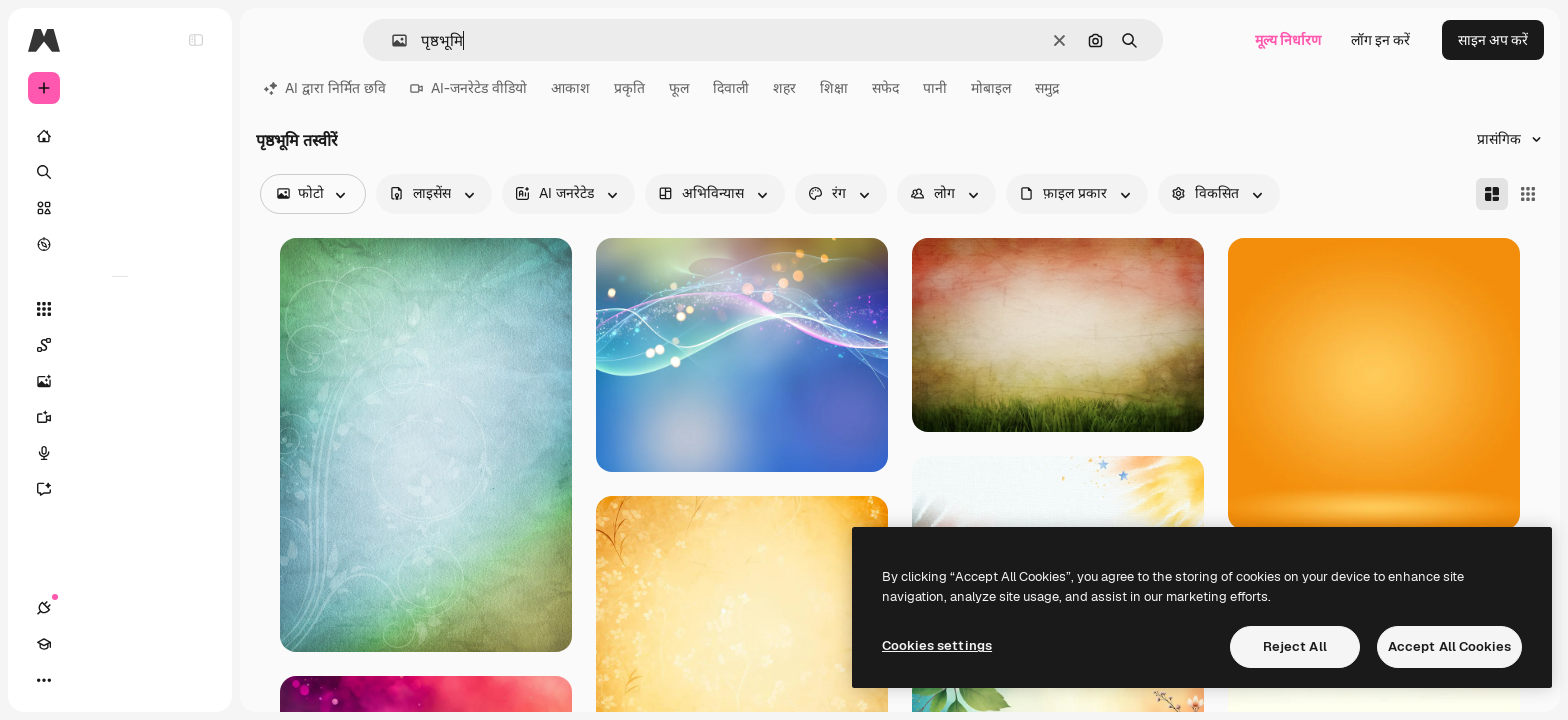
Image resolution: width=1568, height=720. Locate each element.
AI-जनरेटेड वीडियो (468, 88)
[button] (391, 40)
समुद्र (1047, 88)
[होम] (120, 136)
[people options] (946, 194)
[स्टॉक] (120, 208)
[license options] (434, 194)
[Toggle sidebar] (196, 40)
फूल (679, 88)
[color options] (841, 194)
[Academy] (80, 680)
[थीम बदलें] (116, 680)
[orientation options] (715, 194)
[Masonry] (1492, 194)
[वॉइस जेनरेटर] (120, 453)
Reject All (1295, 646)
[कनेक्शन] (44, 680)
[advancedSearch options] (1219, 194)
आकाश (570, 88)
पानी (935, 88)
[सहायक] (120, 489)
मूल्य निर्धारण (1288, 40)
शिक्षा (834, 88)
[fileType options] (1077, 194)
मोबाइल (991, 88)
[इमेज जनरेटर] (120, 381)
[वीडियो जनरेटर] (120, 417)
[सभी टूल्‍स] (120, 309)
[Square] (1528, 194)
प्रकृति (629, 88)
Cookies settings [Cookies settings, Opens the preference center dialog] (937, 645)
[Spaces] (120, 345)
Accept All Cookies (1449, 646)
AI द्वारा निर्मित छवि (325, 88)
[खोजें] (120, 172)
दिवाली (731, 88)
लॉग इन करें (1380, 40)
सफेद (885, 88)
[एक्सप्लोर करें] (120, 244)
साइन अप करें (1493, 40)
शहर (784, 88)
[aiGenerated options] (568, 194)
